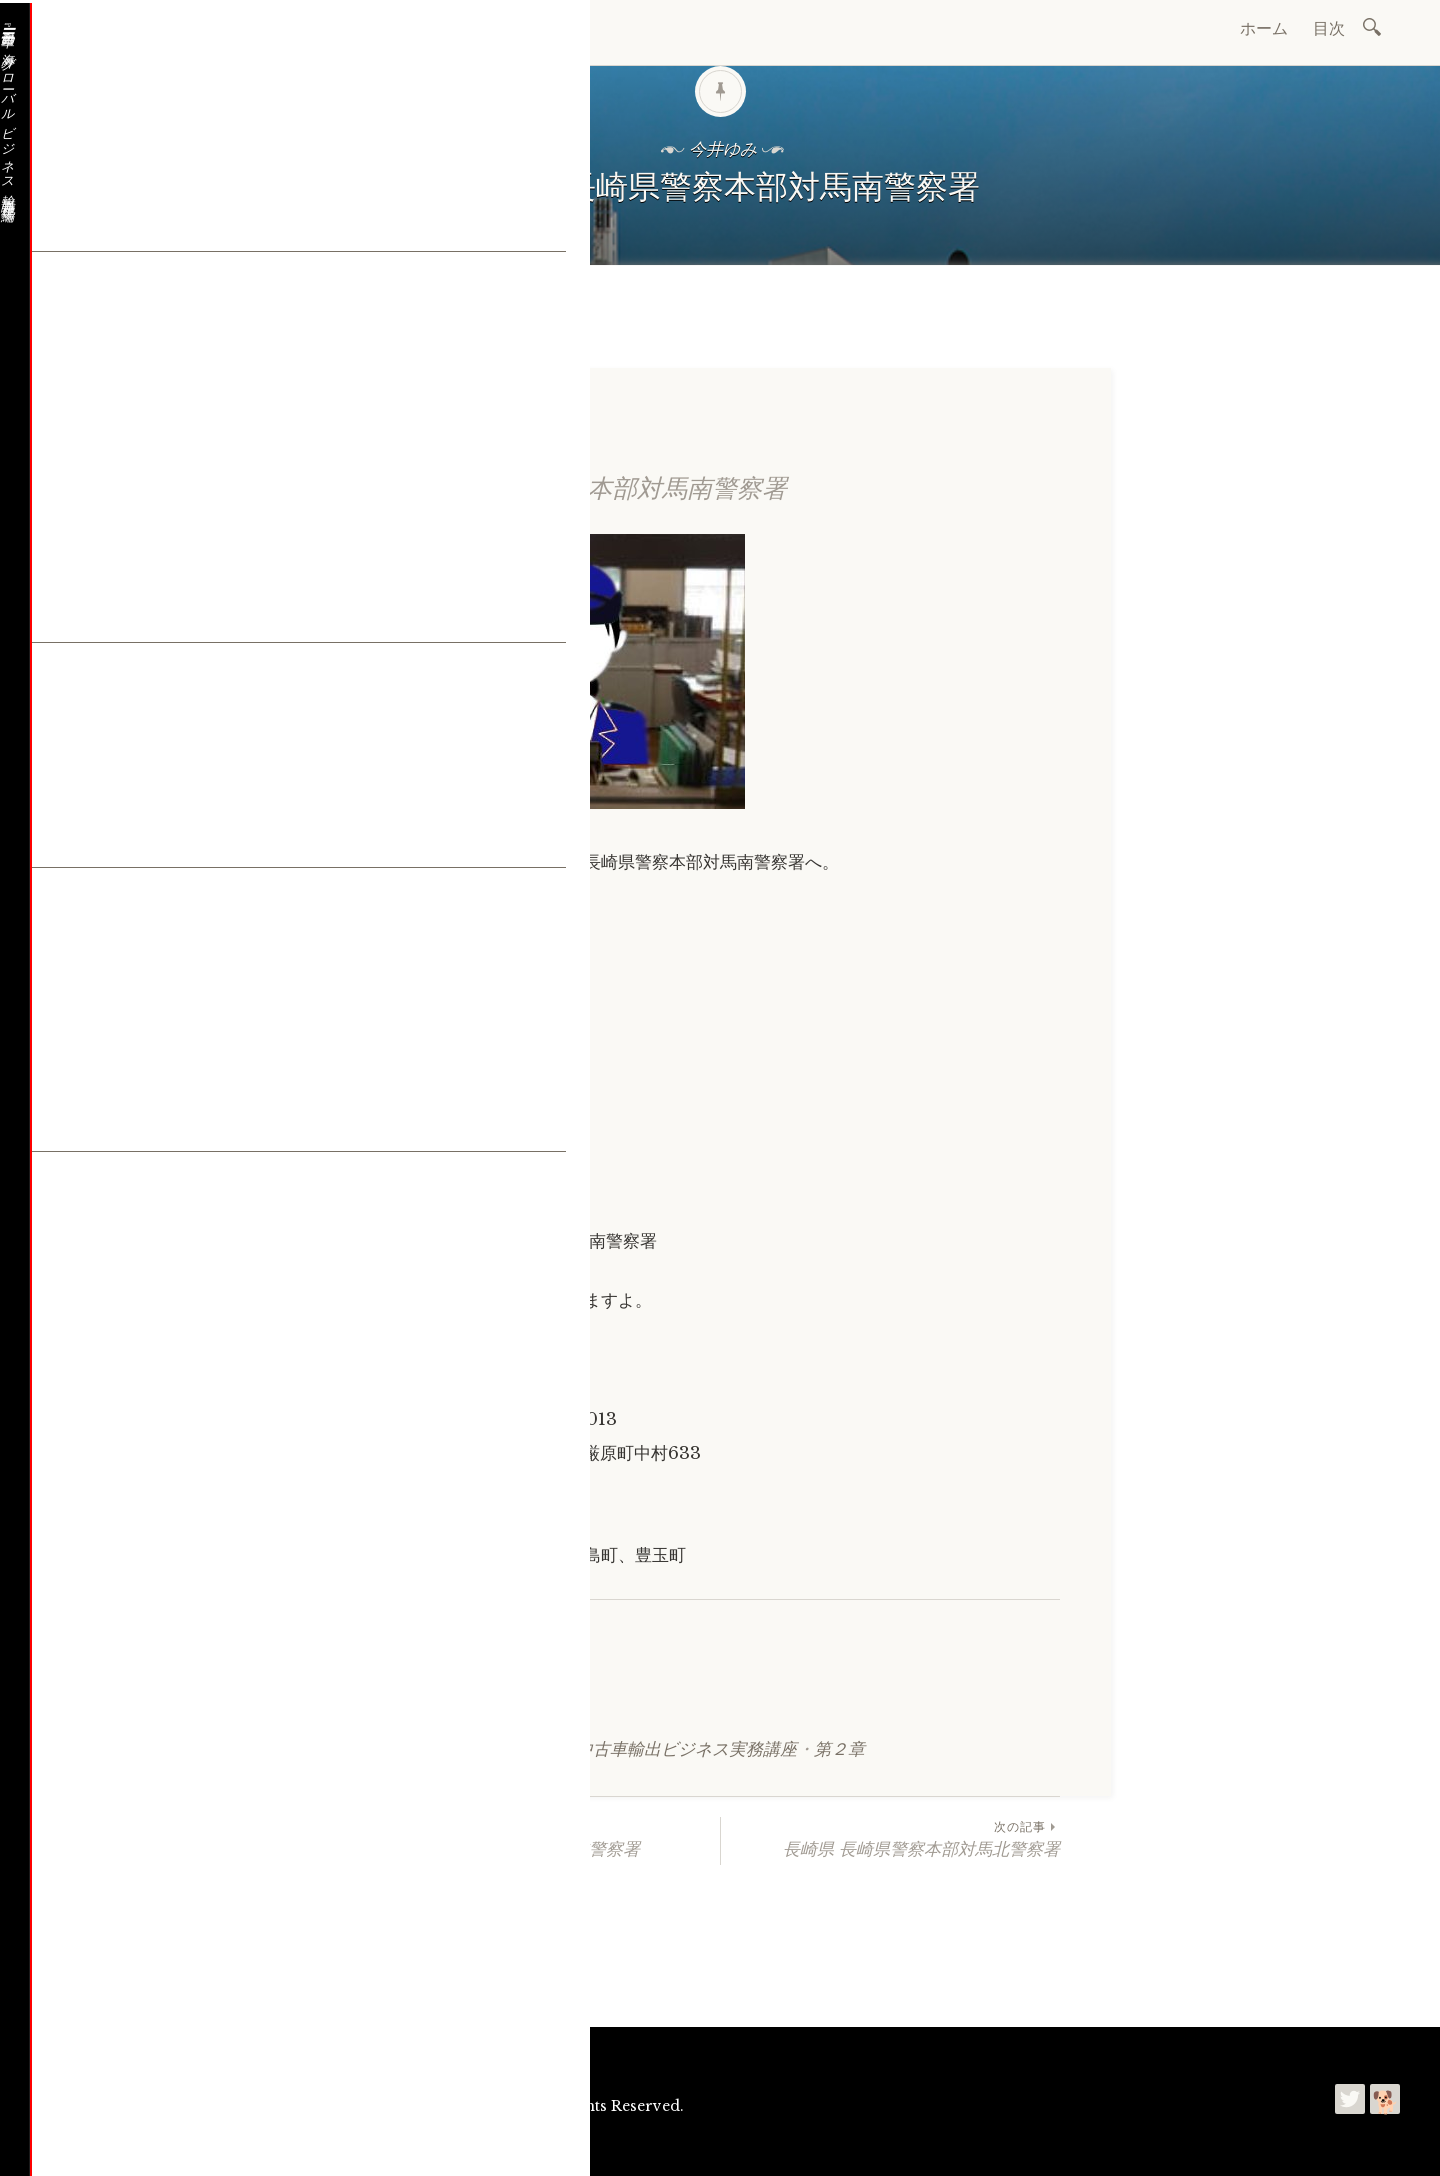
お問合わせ (182, 2055)
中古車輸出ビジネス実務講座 (686, 1749)
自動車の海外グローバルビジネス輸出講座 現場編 (375, 2106)
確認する (416, 1400)
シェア (409, 1702)
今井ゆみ (298, 2144)
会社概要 (105, 2055)
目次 (1329, 28)
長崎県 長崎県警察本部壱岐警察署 (550, 1838)
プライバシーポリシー (415, 2144)
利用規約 (343, 2144)
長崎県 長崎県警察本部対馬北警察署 (890, 1838)
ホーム (1264, 28)
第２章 (839, 1749)
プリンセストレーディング (158, 2144)
